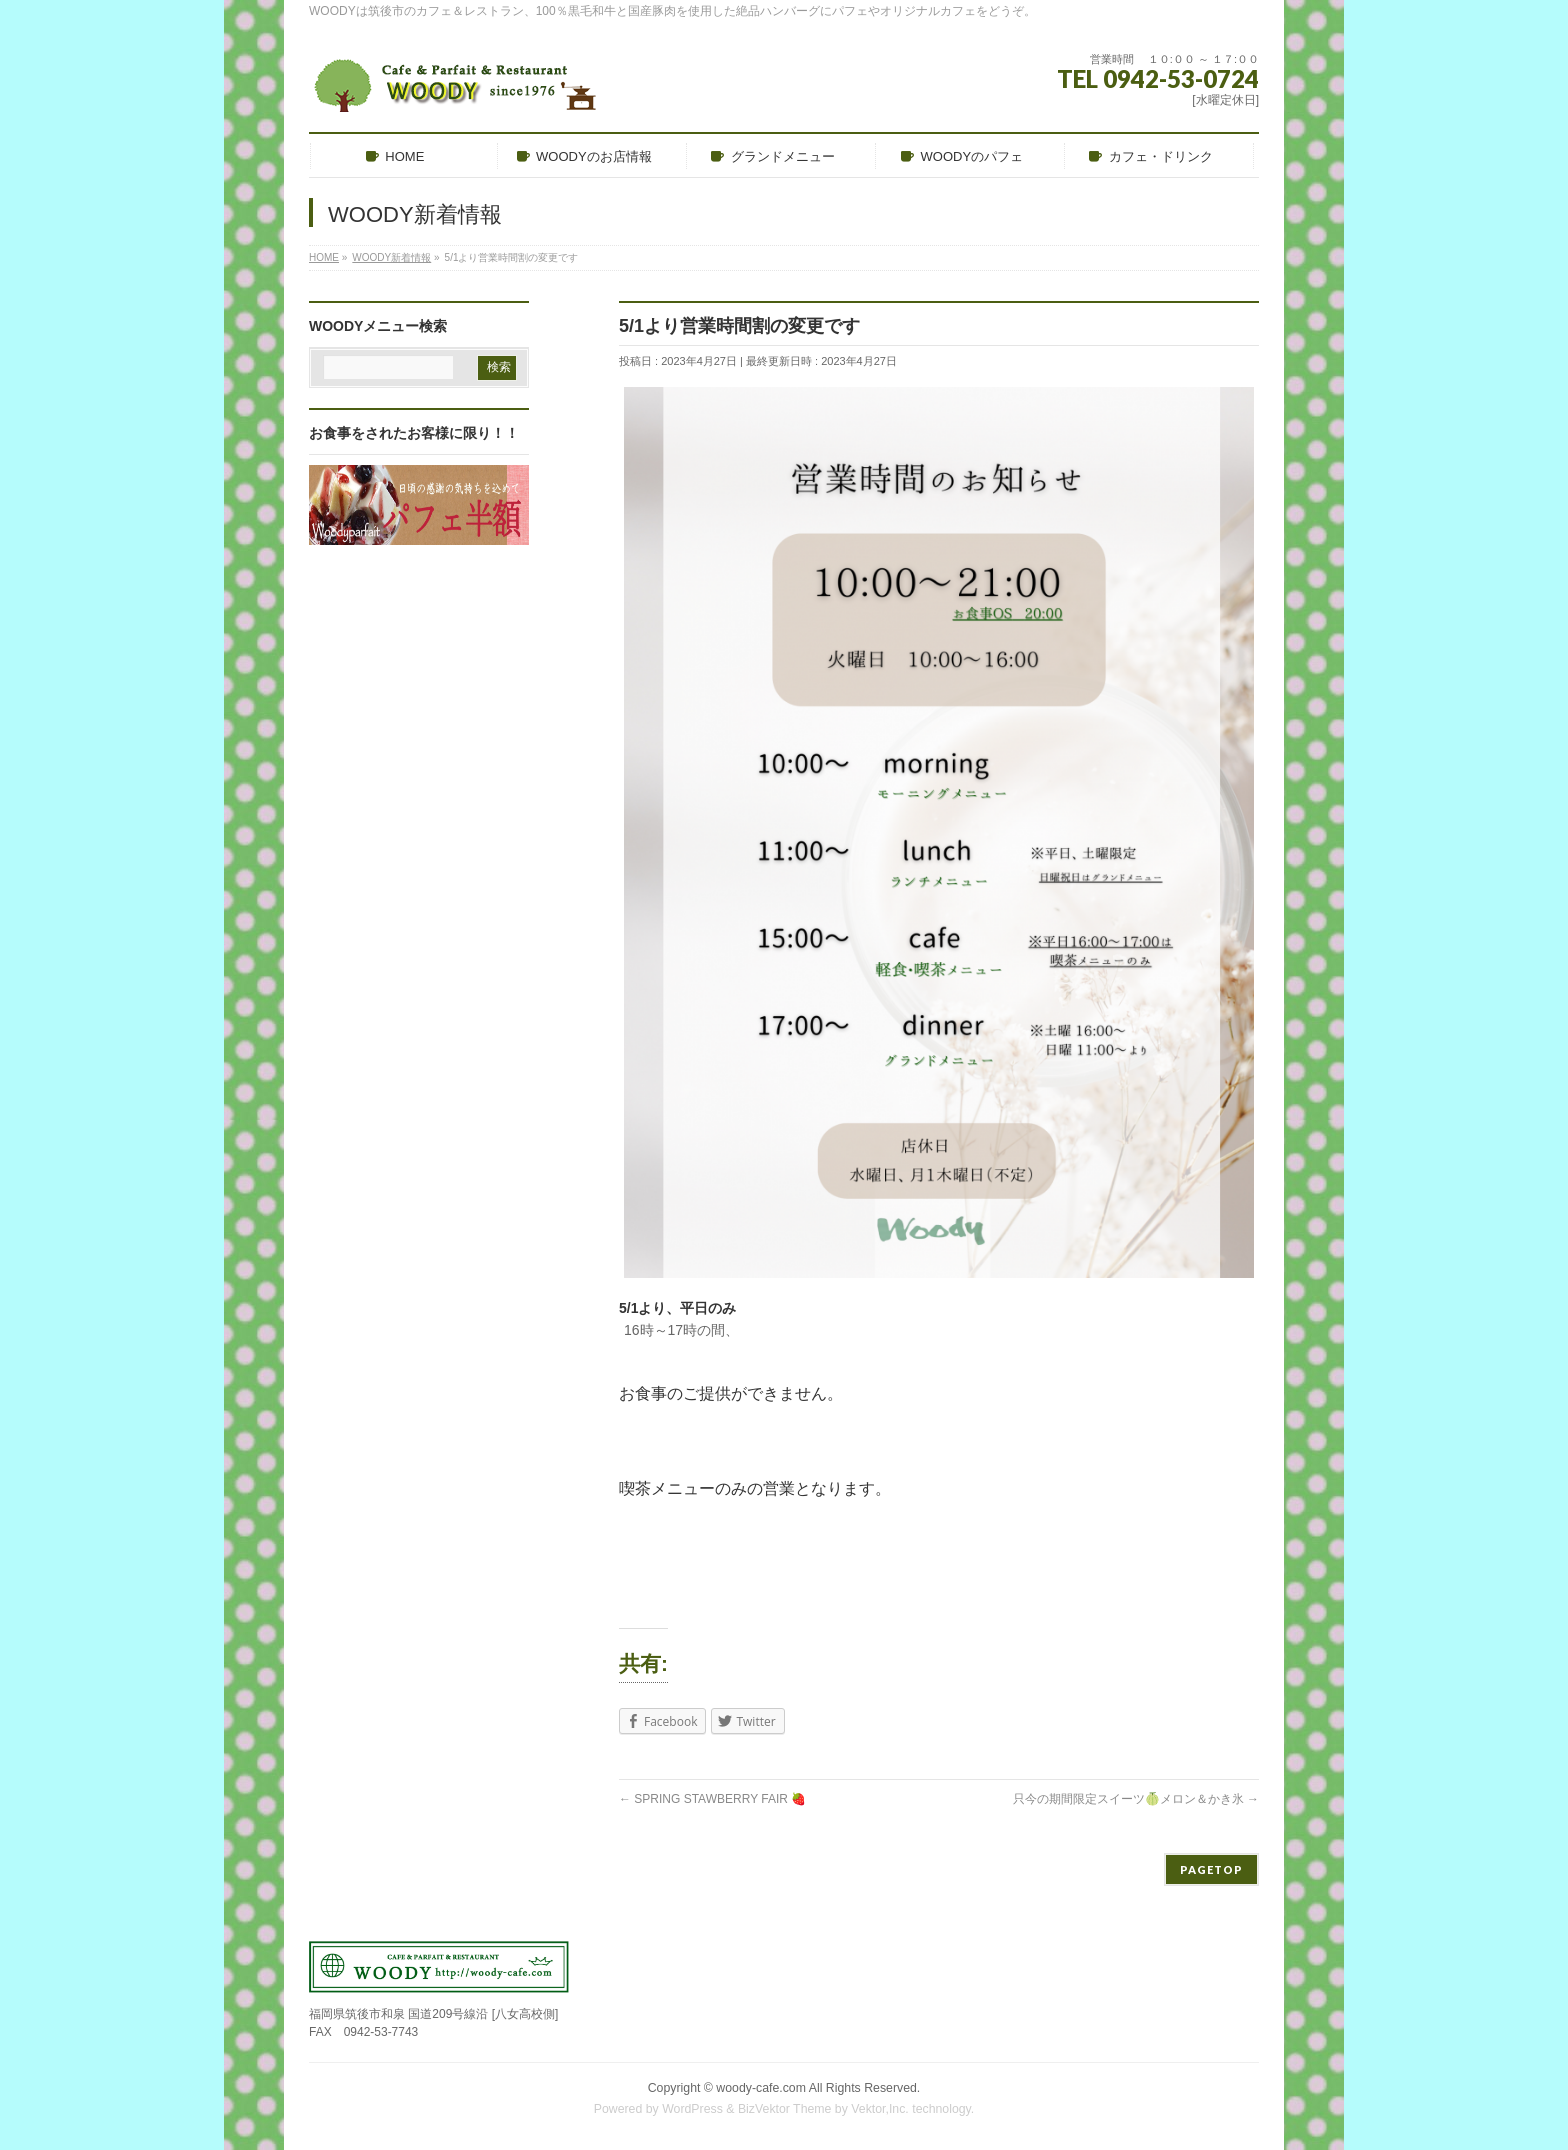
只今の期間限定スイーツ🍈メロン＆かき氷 (1136, 1799)
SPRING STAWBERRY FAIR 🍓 (712, 1799)
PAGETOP (1211, 1869)
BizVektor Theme (785, 2109)
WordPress (692, 2109)
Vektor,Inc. (880, 2109)
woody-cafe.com (761, 2088)
